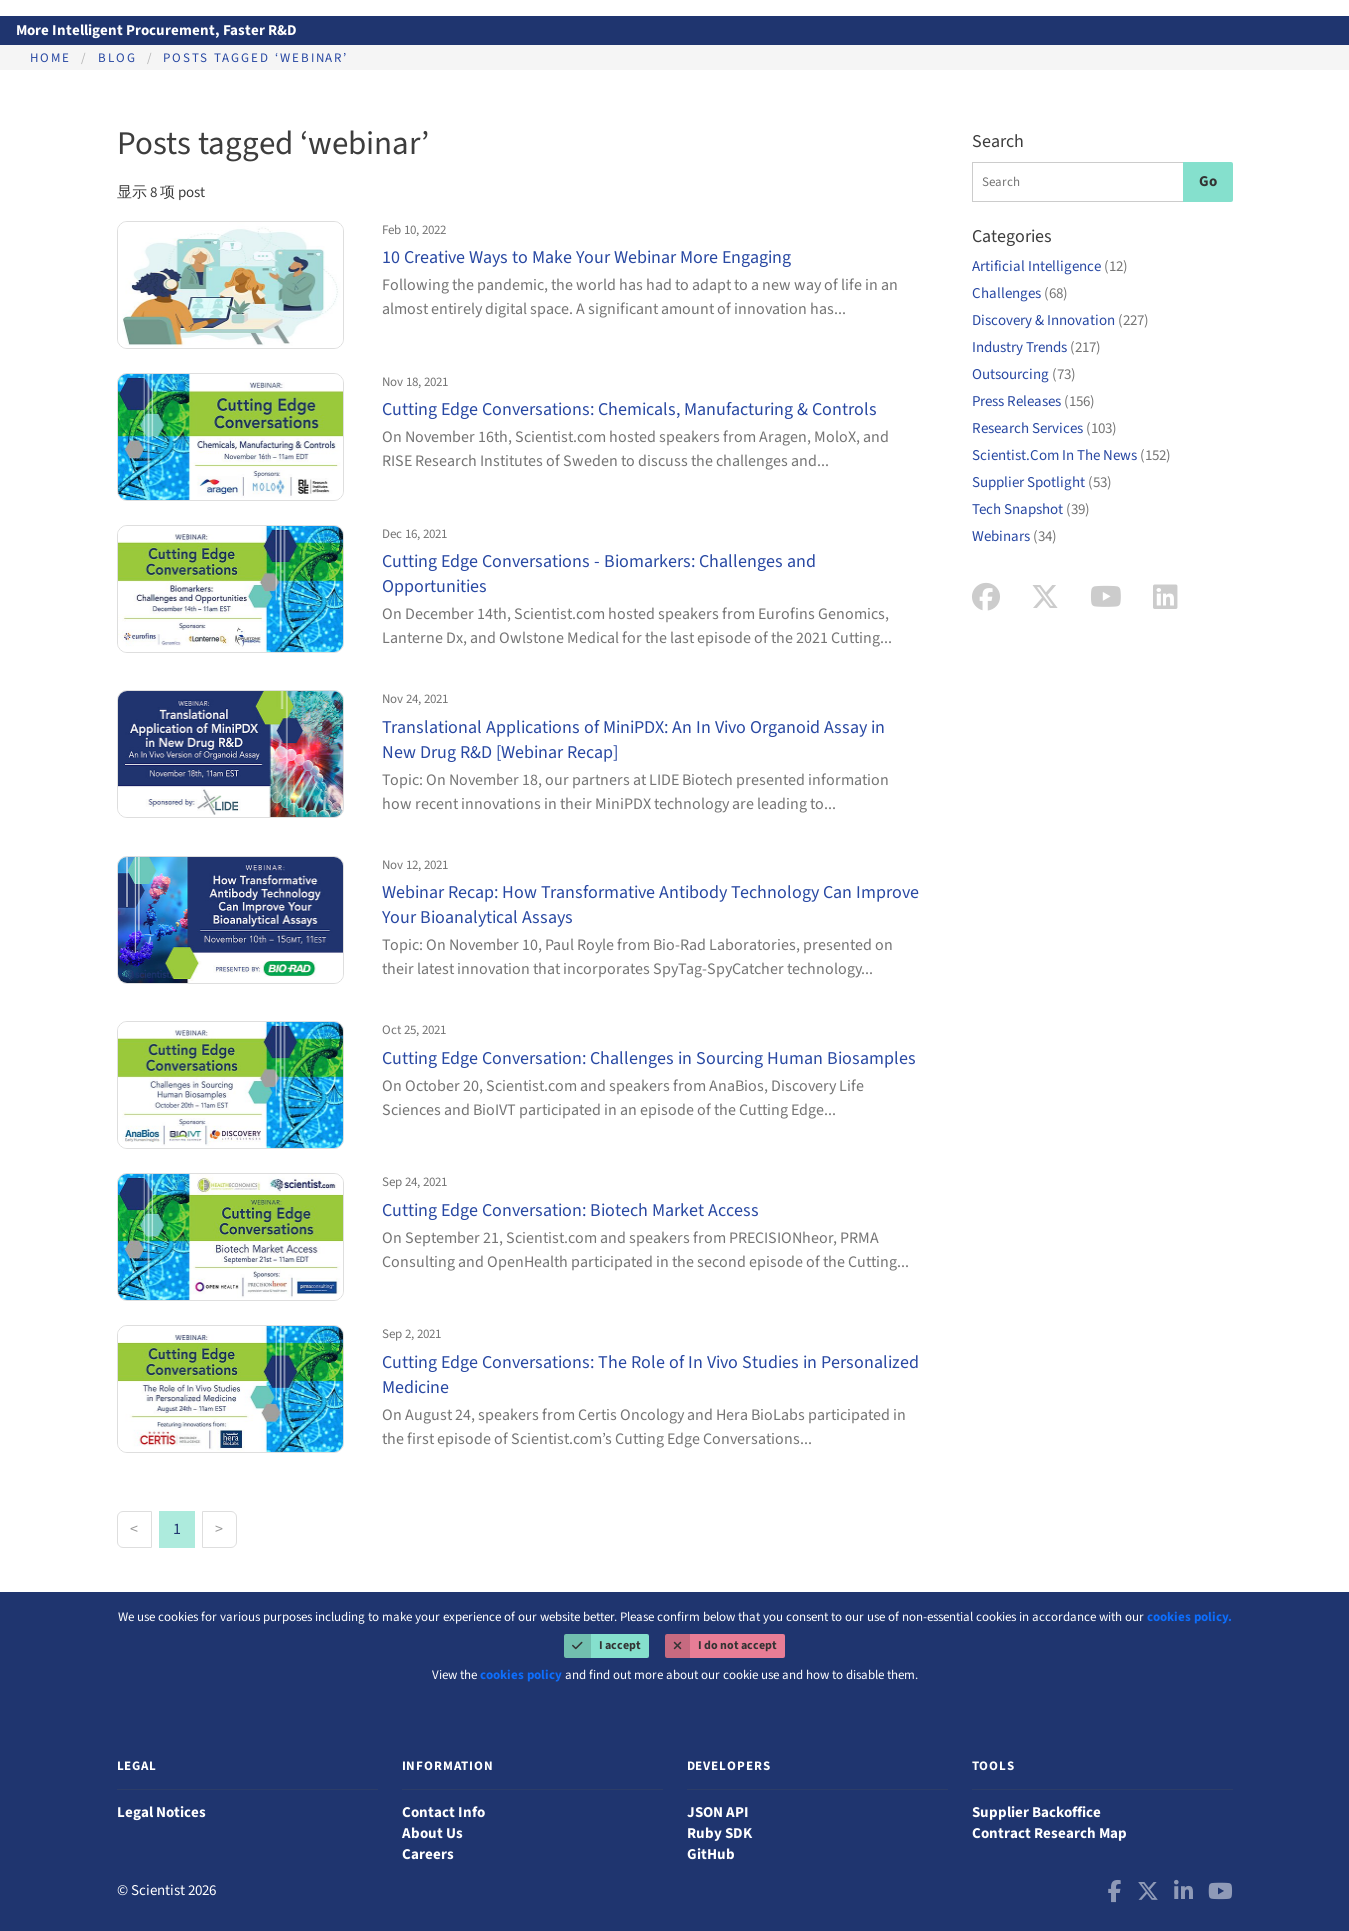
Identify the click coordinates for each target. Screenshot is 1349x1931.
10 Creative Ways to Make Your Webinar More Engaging (586, 257)
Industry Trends (1036, 347)
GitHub (711, 1854)
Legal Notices (161, 1812)
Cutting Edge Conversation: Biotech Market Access (570, 1210)
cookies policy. (1189, 1617)
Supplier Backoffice (1036, 1812)
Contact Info (443, 1812)
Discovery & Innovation (1060, 320)
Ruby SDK (719, 1833)
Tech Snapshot (1031, 509)
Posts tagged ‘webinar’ (255, 58)
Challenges (1020, 293)
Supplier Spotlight (1042, 482)
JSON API (718, 1812)
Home (50, 58)
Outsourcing (1024, 374)
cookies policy (521, 1675)
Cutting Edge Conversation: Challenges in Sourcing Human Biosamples (649, 1058)
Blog (117, 58)
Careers (428, 1854)
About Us (432, 1833)
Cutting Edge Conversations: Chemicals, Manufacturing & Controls (629, 409)
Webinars (1014, 536)
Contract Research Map (1049, 1833)
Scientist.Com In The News (1071, 455)
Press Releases (1033, 401)
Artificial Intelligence (1050, 266)
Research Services (1044, 428)
